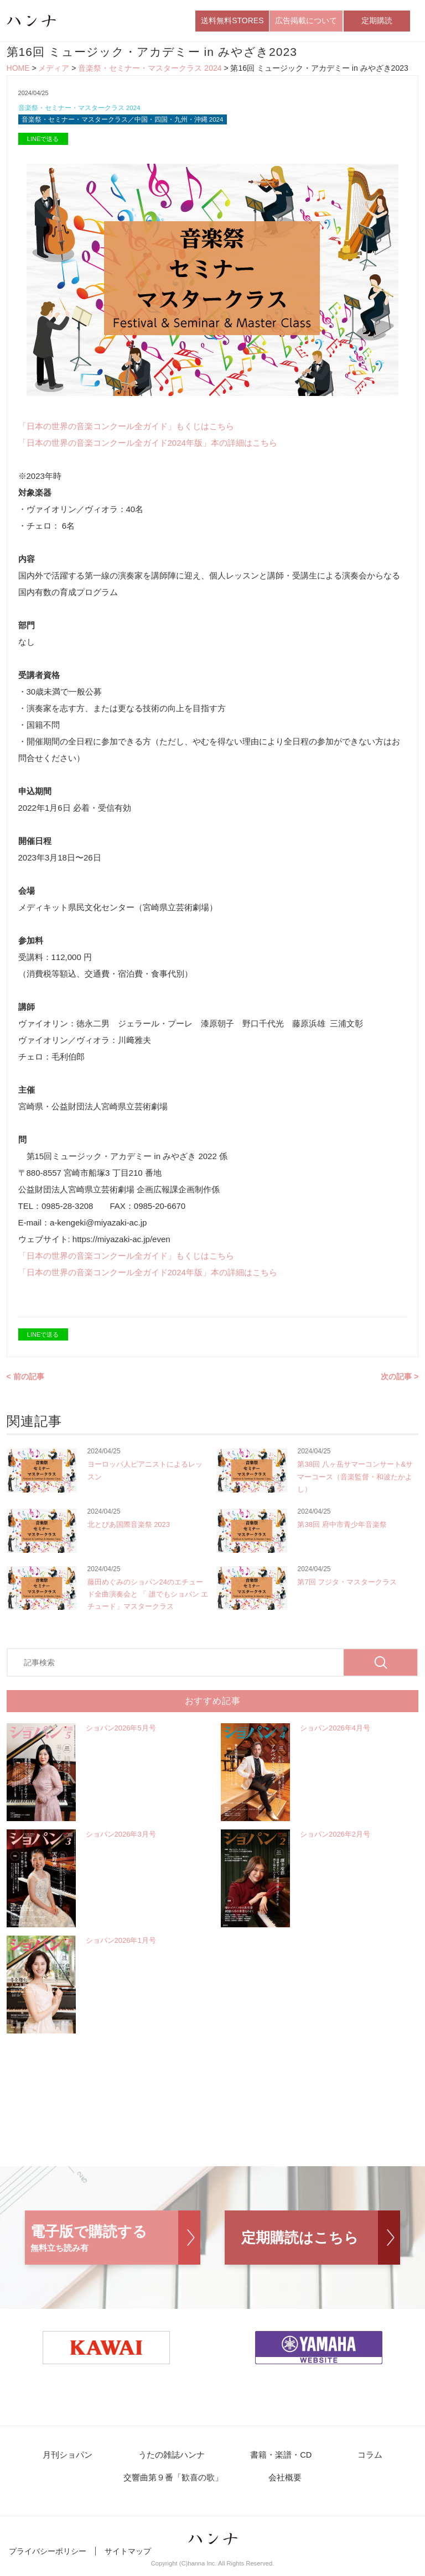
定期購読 (376, 21)
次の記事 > (399, 1381)
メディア (53, 70)
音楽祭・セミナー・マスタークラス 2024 (149, 70)
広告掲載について (306, 21)
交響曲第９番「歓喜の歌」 (178, 2484)
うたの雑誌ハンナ (176, 2460)
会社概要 (282, 2484)
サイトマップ (128, 2558)
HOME (18, 70)
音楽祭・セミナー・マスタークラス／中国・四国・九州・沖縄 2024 (131, 123)
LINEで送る (43, 143)
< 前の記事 (25, 1381)
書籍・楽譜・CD (277, 2460)
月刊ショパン (80, 2460)
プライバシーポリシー (47, 2558)
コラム (357, 2460)
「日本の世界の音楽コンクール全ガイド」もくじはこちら (126, 431)
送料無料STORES (232, 21)
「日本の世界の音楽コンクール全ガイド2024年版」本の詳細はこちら (147, 447)
